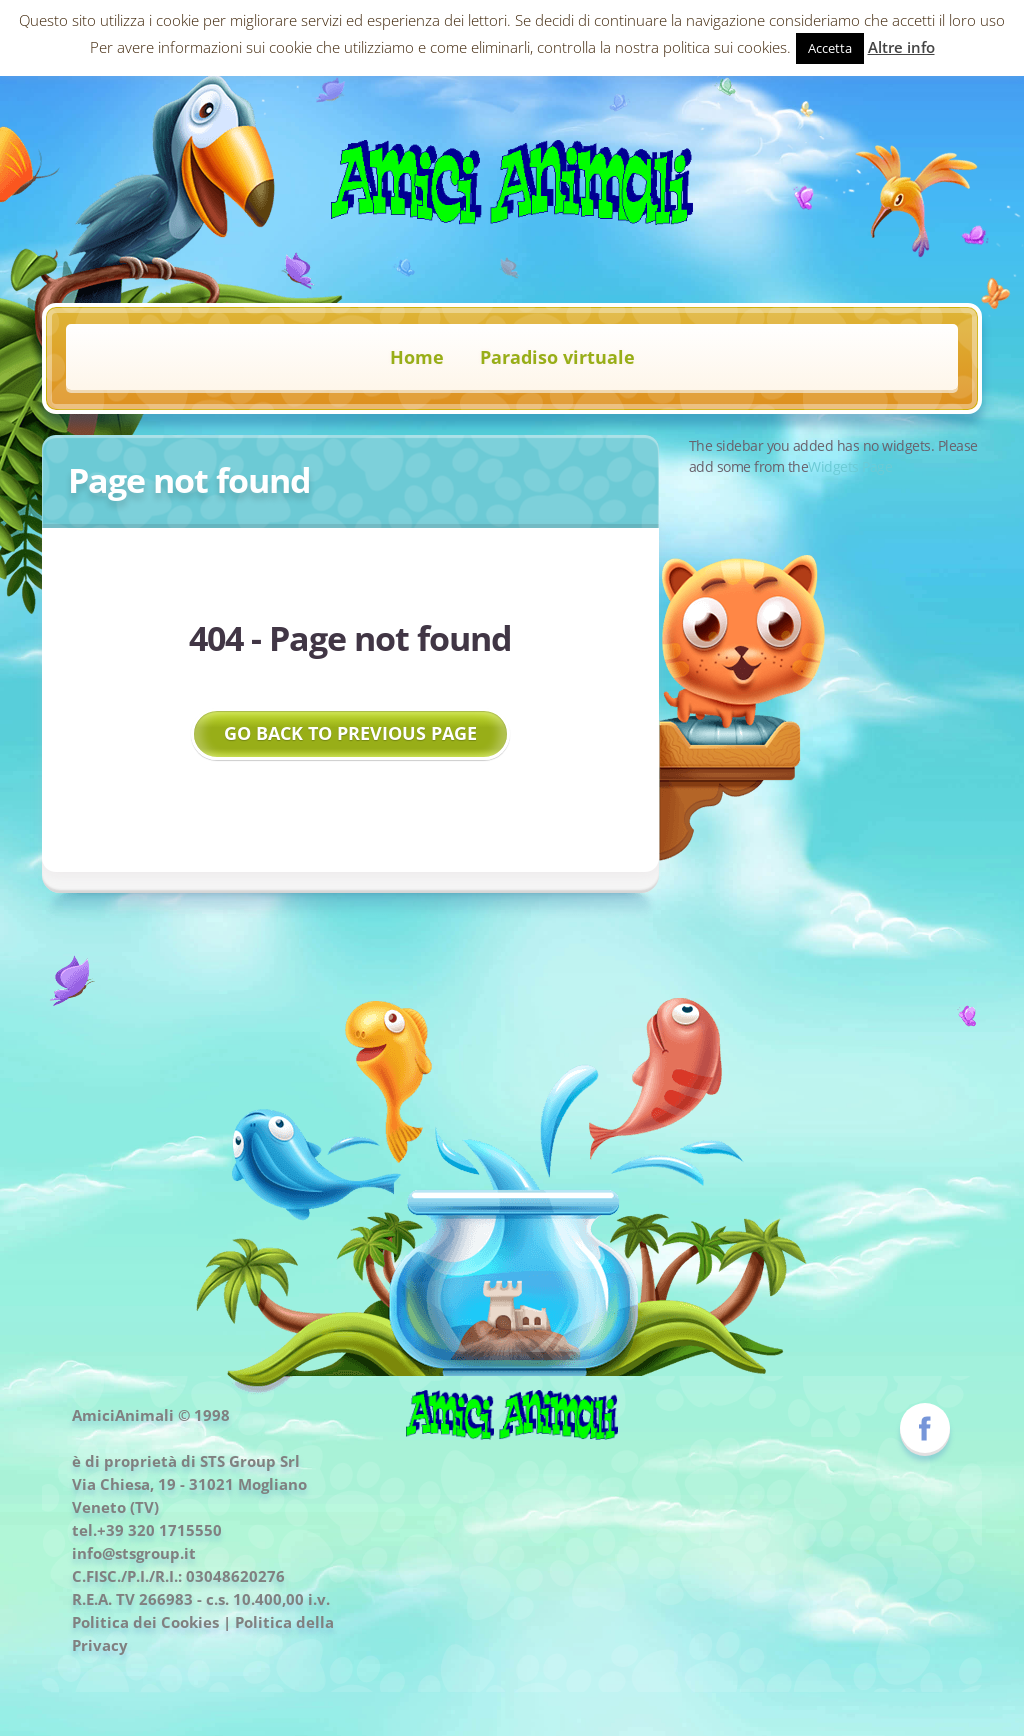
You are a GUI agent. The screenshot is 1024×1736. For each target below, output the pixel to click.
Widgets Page (850, 466)
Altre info (901, 47)
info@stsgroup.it (134, 1553)
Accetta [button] (830, 48)
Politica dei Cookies (145, 1622)
